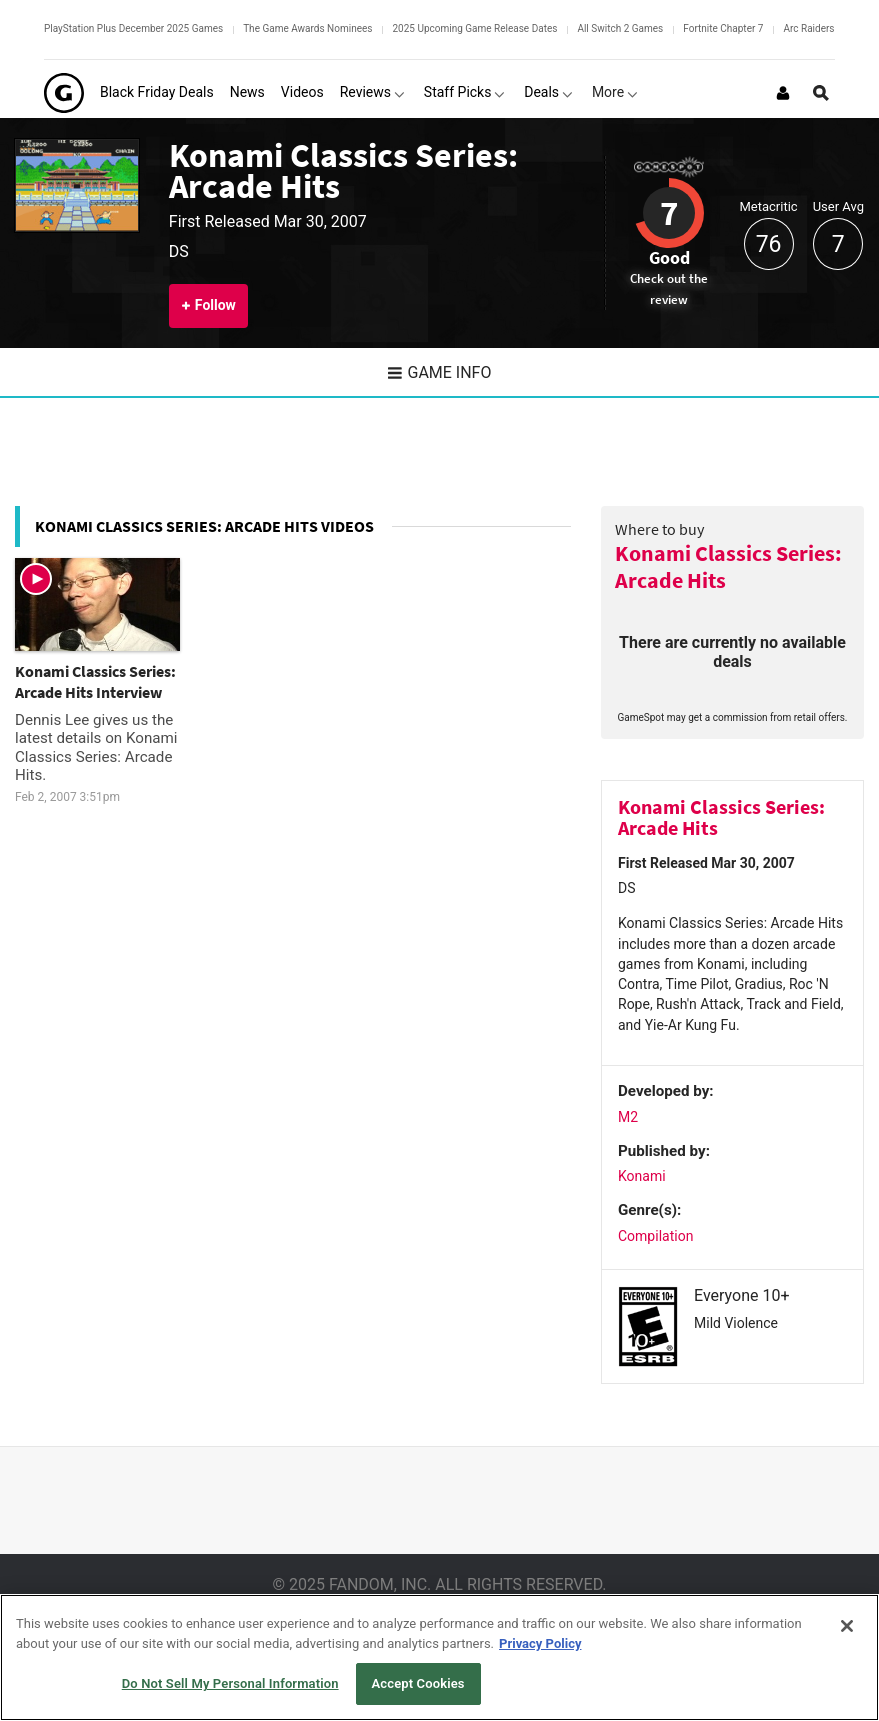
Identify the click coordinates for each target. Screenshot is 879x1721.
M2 (628, 1117)
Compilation (655, 1236)
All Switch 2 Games (620, 28)
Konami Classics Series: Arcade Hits (343, 170)
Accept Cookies (418, 1683)
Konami (642, 1176)
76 (769, 244)
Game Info (440, 372)
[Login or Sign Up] (783, 93)
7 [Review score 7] (669, 213)
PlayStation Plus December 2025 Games (133, 28)
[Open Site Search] (821, 93)
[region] (439, 1657)
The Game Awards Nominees (307, 28)
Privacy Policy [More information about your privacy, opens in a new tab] (540, 1643)
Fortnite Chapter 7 (723, 28)
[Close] (847, 1626)
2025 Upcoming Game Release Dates (474, 28)
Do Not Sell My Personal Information (230, 1683)
